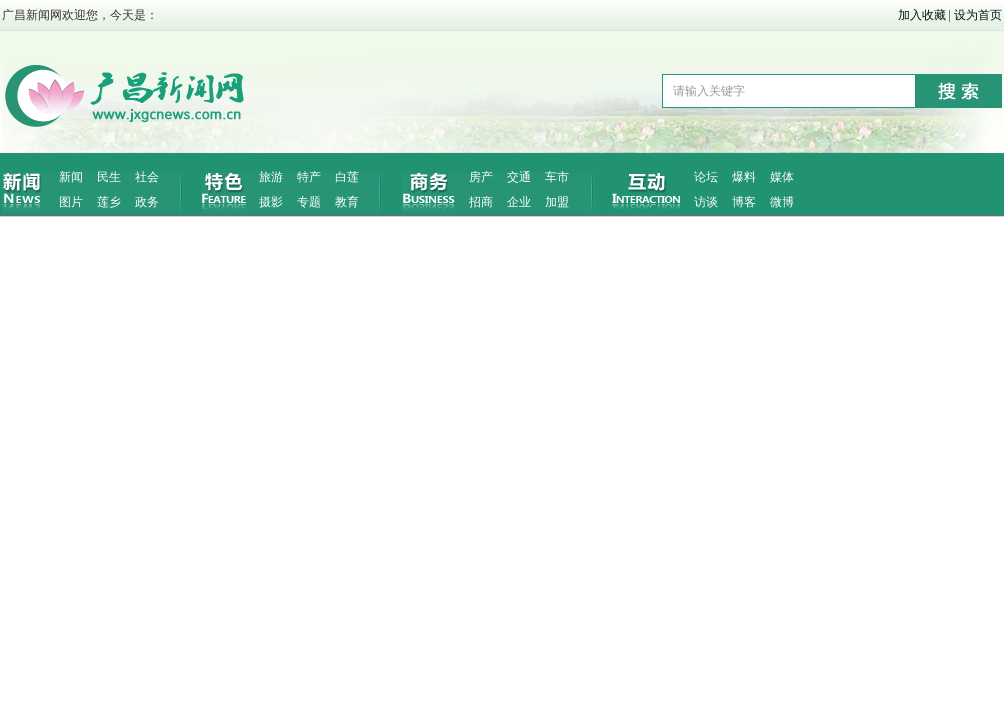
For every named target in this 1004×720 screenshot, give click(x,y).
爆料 (744, 177)
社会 (147, 177)
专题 (309, 202)
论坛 (706, 177)
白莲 (347, 177)
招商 (481, 202)
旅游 (271, 177)
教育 (347, 202)
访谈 (706, 202)
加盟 (557, 202)
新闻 (71, 177)
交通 (519, 177)
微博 (782, 202)
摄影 (271, 202)
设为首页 (978, 15)
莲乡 (109, 202)
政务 (147, 202)
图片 (71, 202)
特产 (309, 177)
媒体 (782, 177)
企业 (519, 202)
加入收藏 (922, 15)
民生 (109, 177)
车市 (557, 177)
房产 (481, 177)
